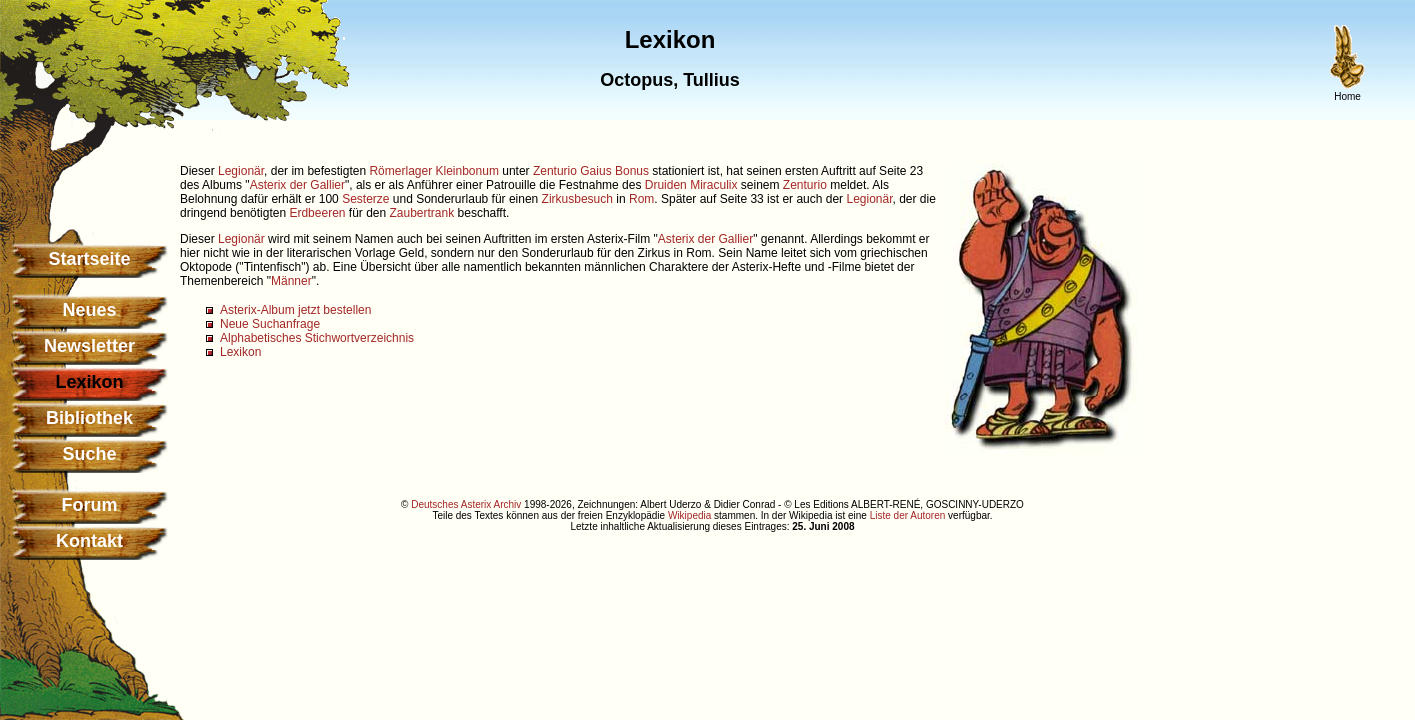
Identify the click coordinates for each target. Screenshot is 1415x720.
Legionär (241, 171)
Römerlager (400, 171)
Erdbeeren (317, 213)
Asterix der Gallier (297, 185)
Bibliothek (89, 418)
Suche (89, 454)
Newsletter (89, 346)
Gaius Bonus (614, 171)
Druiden (666, 185)
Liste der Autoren (908, 515)
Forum (90, 505)
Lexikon (240, 352)
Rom (641, 199)
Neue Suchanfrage (270, 324)
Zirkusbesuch (577, 199)
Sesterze (365, 199)
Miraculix (713, 185)
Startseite (89, 259)
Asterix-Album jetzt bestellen (295, 310)
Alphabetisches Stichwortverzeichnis (317, 338)
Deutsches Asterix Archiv (466, 504)
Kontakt (89, 541)
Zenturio (555, 171)
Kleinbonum (467, 171)
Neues (89, 310)
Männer (291, 281)
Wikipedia (689, 515)
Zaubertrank (422, 213)
